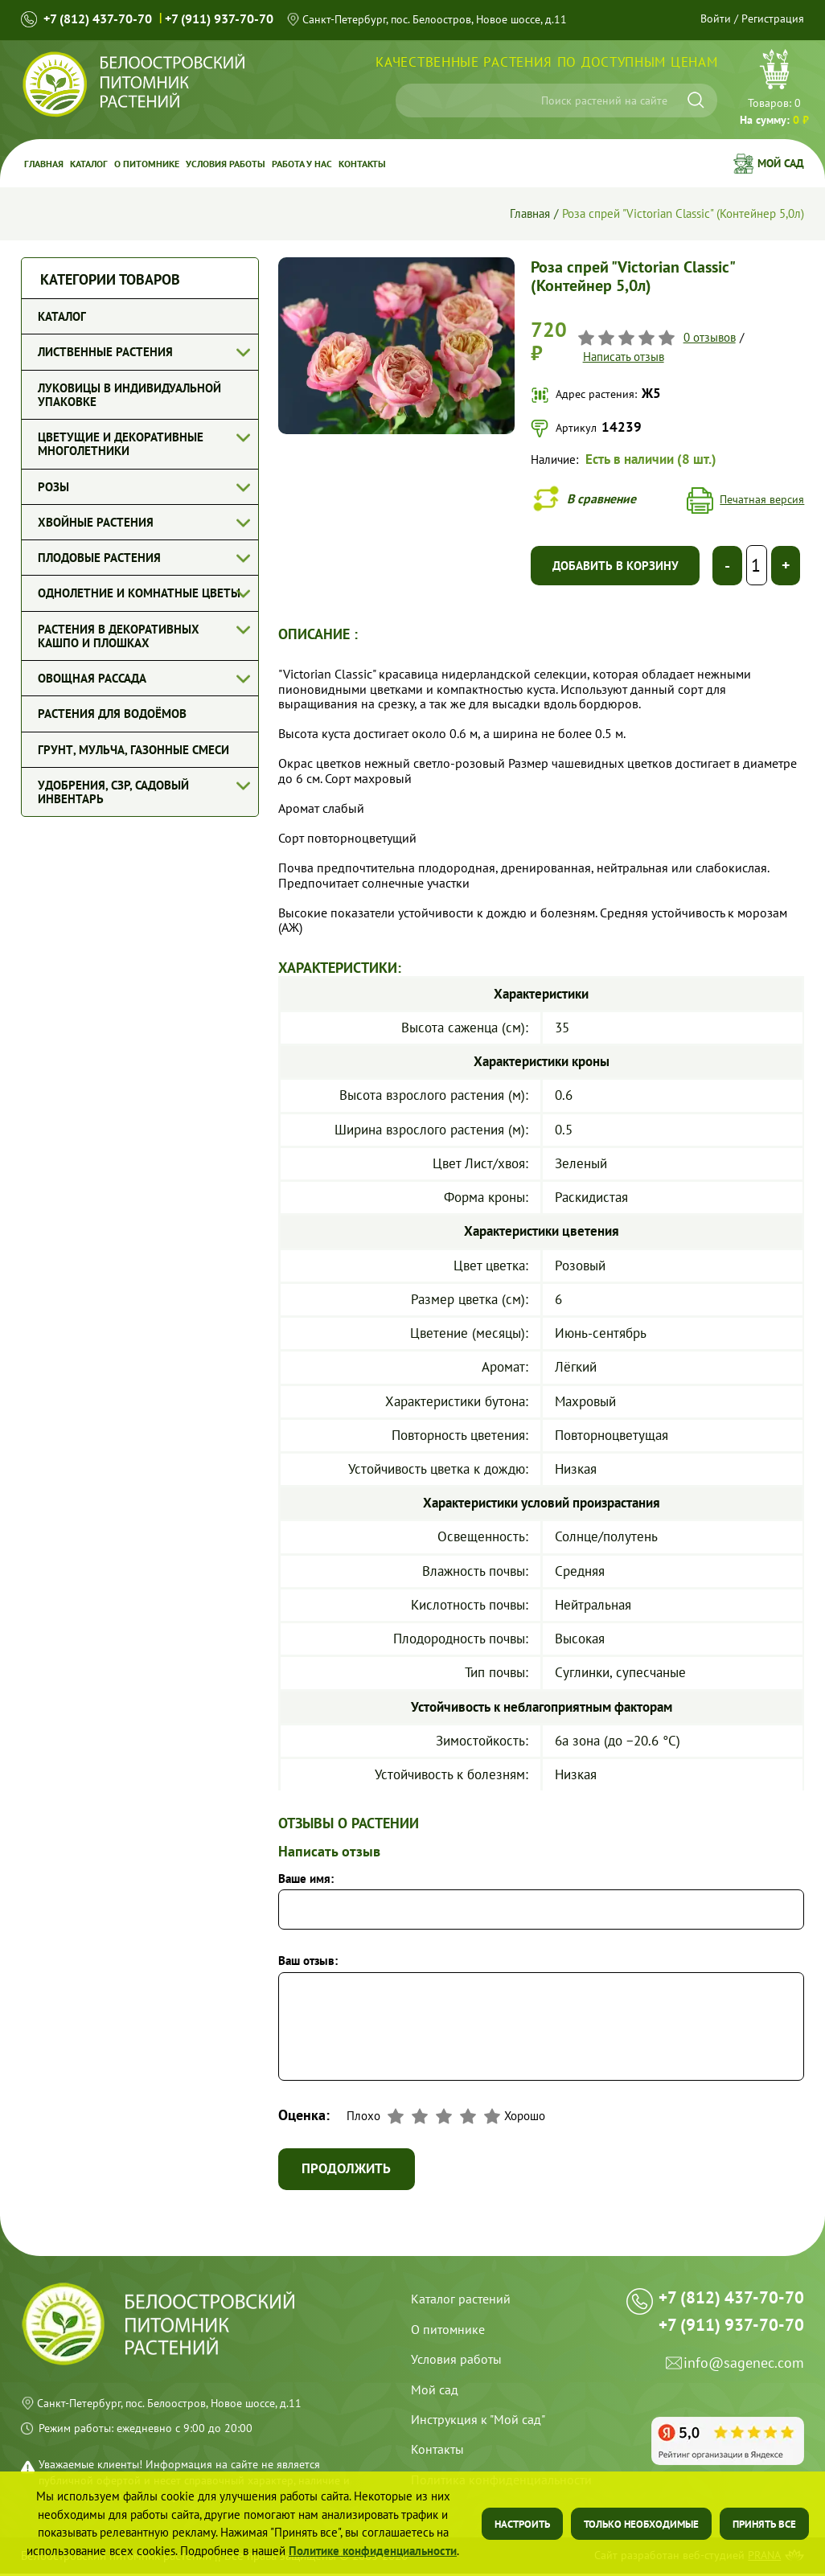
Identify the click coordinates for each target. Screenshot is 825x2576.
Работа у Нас (302, 163)
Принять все (764, 2524)
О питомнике (146, 163)
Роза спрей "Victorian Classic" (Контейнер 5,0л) (683, 213)
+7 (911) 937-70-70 (219, 19)
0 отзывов (709, 337)
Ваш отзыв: (308, 1962)
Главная (44, 163)
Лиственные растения (105, 351)
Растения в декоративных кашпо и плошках (118, 635)
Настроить (522, 2524)
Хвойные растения (96, 522)
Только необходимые (641, 2524)
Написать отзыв (622, 356)
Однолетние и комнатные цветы (139, 593)
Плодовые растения (99, 557)
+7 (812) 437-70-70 (97, 19)
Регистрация (773, 18)
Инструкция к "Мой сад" (478, 2422)
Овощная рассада (92, 678)
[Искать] (696, 100)
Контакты (362, 163)
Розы (53, 486)
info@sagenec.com (743, 2377)
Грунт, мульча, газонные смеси (133, 749)
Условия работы (225, 163)
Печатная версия (762, 500)
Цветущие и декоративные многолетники (120, 443)
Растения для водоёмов (112, 713)
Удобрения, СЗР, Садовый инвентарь (113, 791)
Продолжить (348, 2171)
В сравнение (604, 498)
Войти (716, 18)
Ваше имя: (306, 1879)
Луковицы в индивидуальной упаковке (129, 394)
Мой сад (780, 163)
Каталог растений (461, 2301)
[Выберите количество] (756, 567)
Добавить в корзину (615, 566)
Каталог (89, 163)
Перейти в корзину (774, 89)
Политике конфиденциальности (373, 2550)
